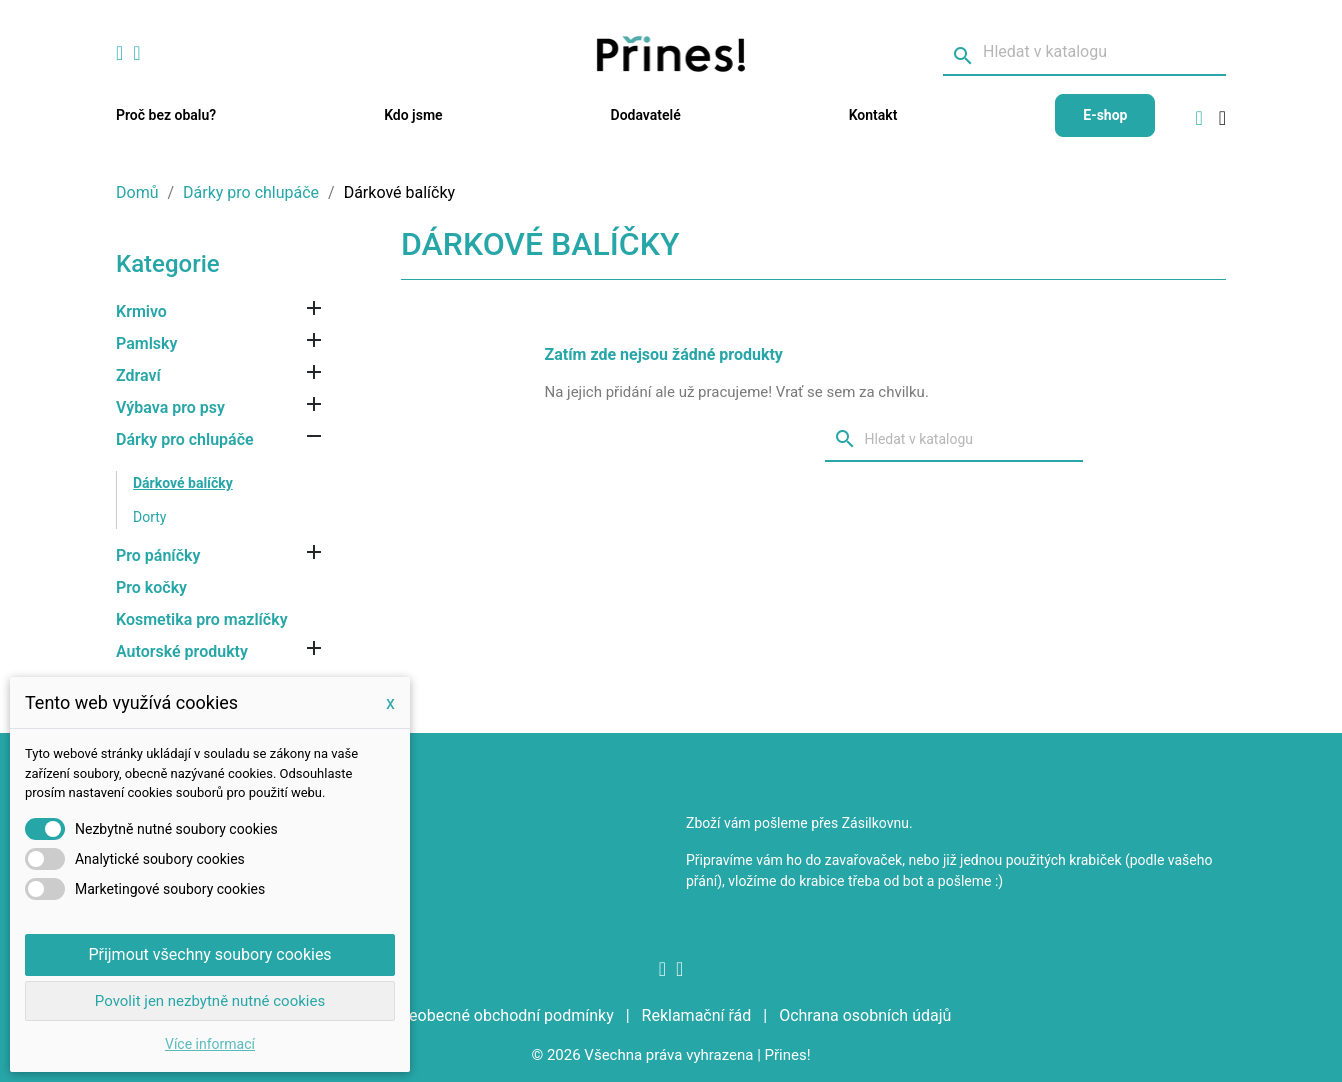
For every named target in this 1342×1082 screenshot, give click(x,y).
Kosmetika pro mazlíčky (202, 619)
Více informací (210, 1044)
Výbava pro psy (170, 407)
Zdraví (138, 375)
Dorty (149, 517)
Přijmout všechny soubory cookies (209, 954)
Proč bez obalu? (166, 115)
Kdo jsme (413, 115)
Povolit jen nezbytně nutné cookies (210, 1001)
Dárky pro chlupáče (185, 439)
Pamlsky (146, 343)
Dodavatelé (646, 115)
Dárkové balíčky (183, 483)
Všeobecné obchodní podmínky (504, 1015)
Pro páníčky (158, 555)
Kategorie (168, 264)
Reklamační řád (699, 1015)
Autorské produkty (182, 651)
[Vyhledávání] (1084, 53)
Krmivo (141, 311)
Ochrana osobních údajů (865, 1015)
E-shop (1105, 115)
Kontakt (873, 115)
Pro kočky (151, 587)
